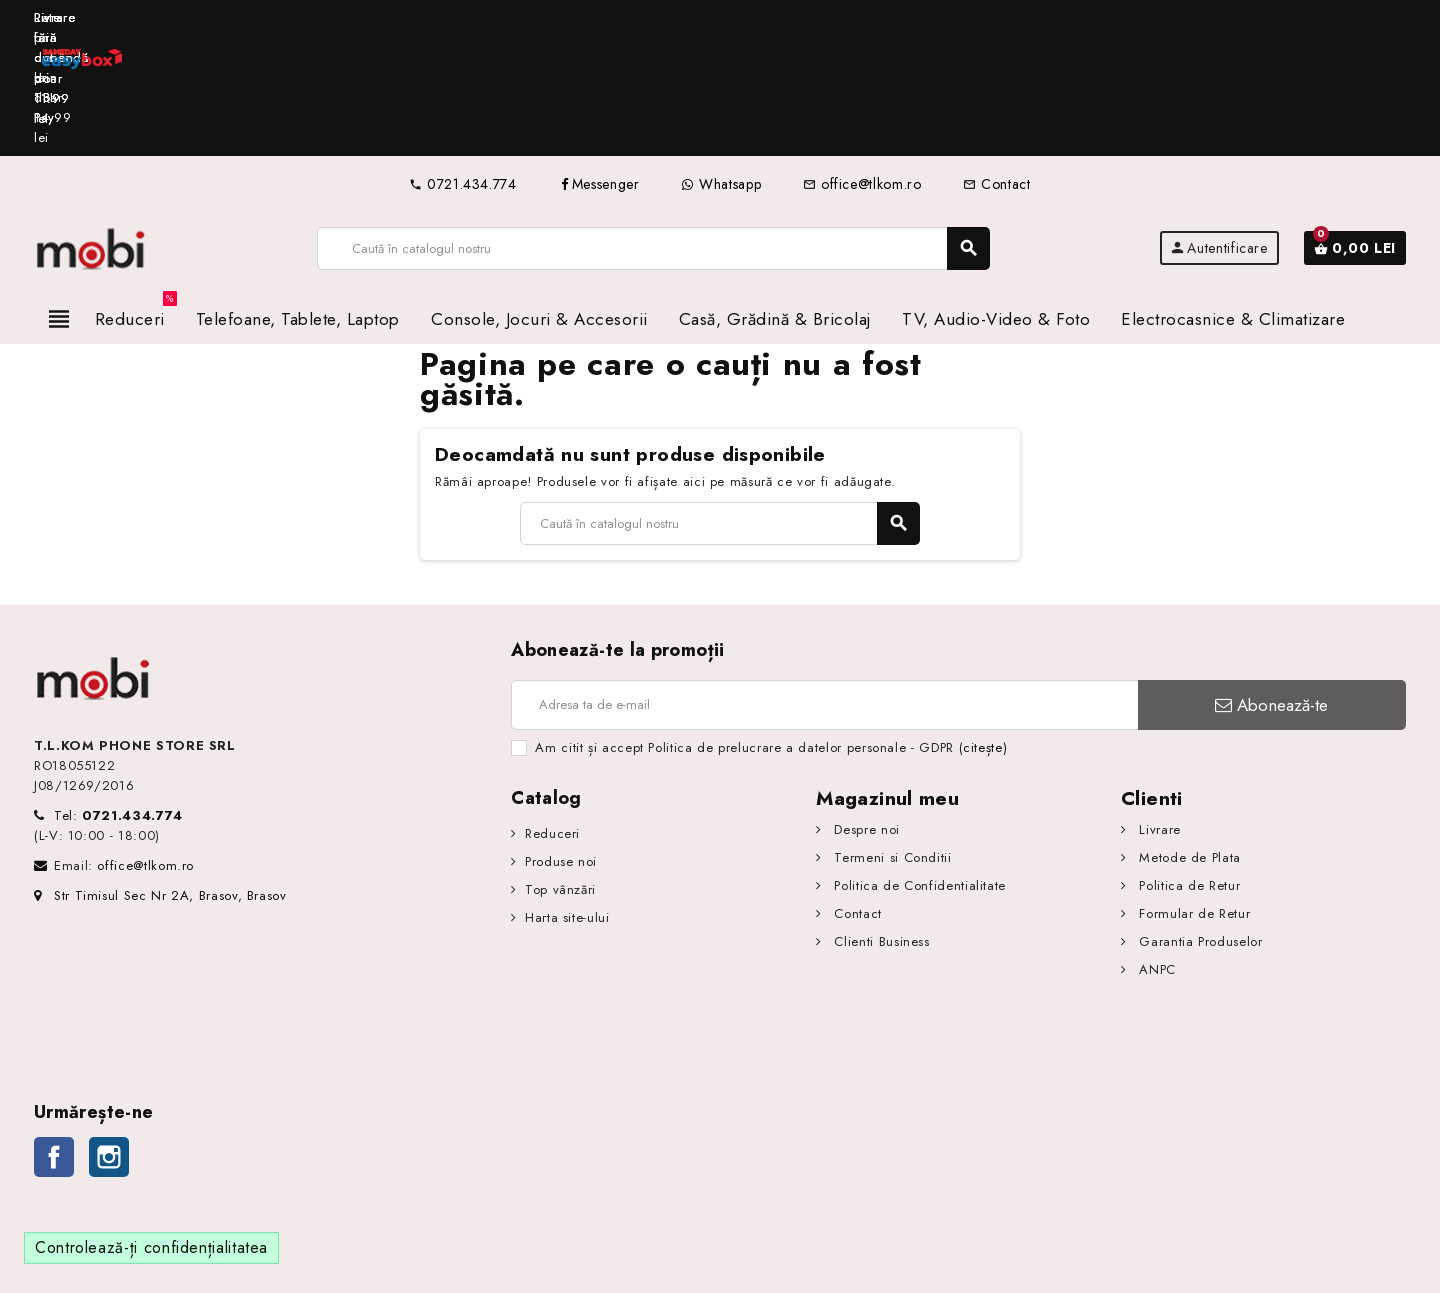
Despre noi (865, 710)
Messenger (599, 65)
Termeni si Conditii (891, 738)
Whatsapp (721, 65)
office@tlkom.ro (862, 65)
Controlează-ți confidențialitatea (151, 1128)
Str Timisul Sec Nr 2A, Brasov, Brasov (160, 776)
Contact (996, 65)
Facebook (54, 1038)
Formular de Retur (1193, 794)
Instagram (109, 1038)
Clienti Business (880, 822)
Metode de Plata (1188, 738)
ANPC (1155, 850)
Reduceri (552, 714)
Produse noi (561, 742)
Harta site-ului (567, 798)
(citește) (983, 628)
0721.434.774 (462, 65)
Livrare (1158, 710)
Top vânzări (560, 770)
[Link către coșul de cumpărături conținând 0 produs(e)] (1355, 130)
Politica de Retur (1188, 766)
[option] (720, 18)
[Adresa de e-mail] (824, 586)
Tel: (118, 696)
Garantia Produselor (1199, 822)
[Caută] (653, 129)
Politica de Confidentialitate (918, 766)
